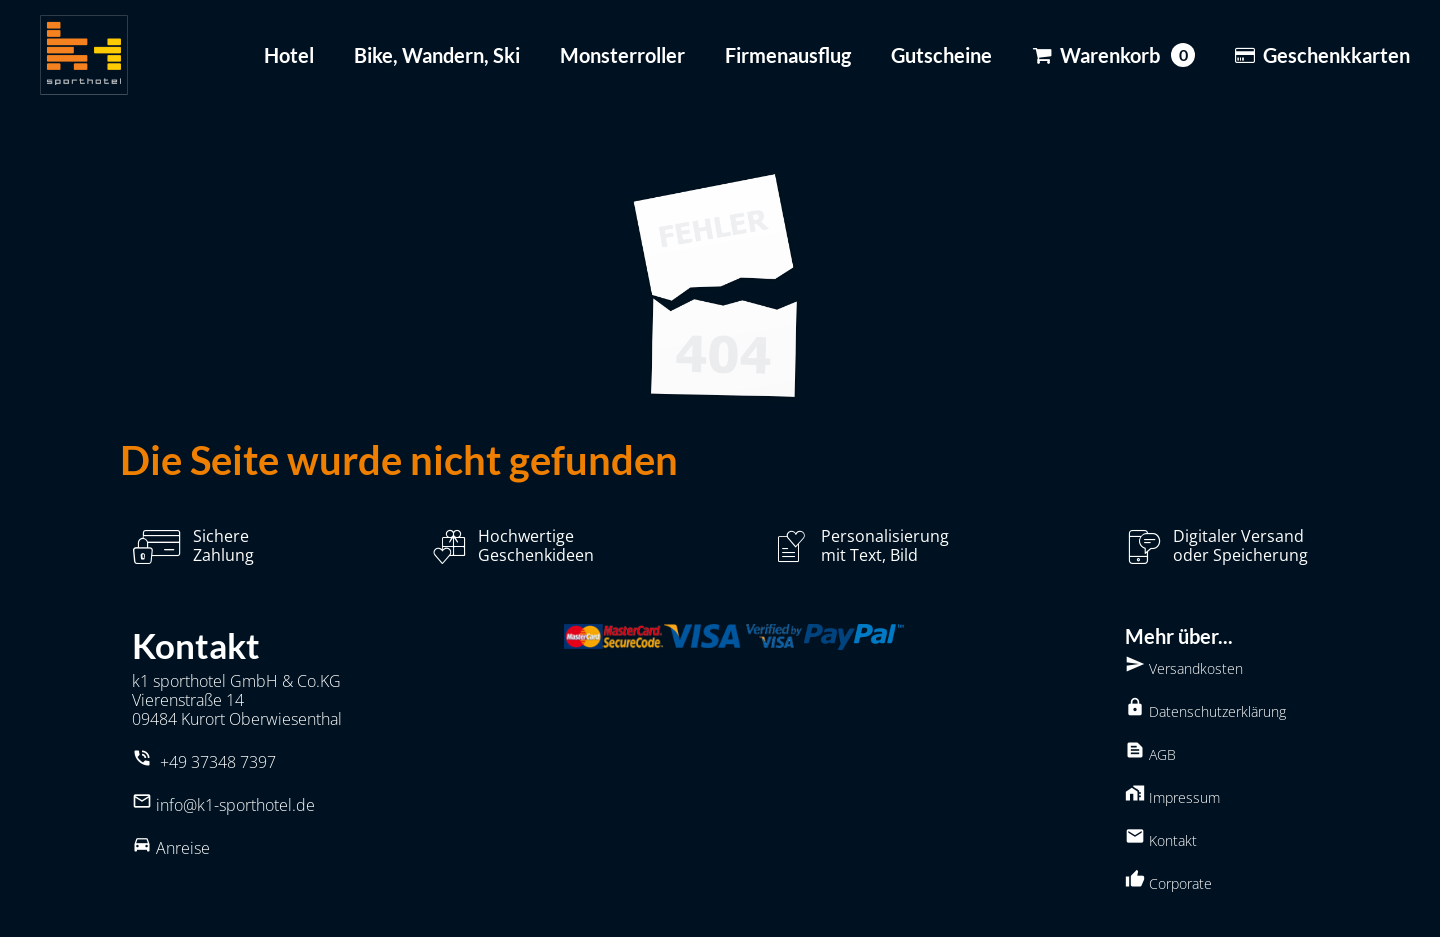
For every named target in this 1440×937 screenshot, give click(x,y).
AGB (1150, 752)
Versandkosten (1184, 666)
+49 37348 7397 (218, 762)
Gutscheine (941, 55)
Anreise (183, 848)
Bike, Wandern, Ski (437, 55)
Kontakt (1161, 838)
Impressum (1172, 795)
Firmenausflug (788, 55)
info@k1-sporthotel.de (235, 805)
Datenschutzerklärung (1205, 709)
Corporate (1168, 881)
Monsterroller (622, 55)
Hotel (289, 55)
